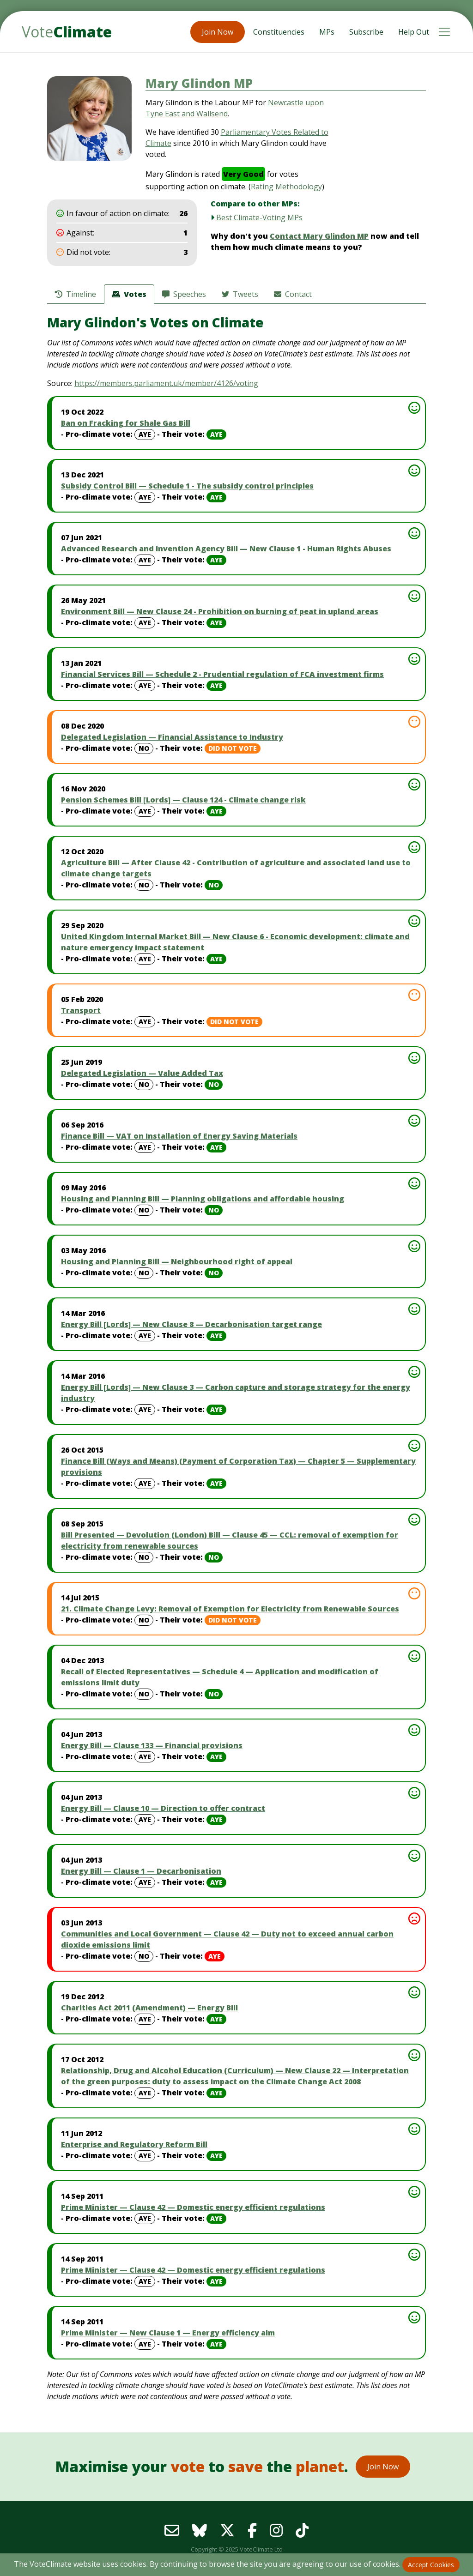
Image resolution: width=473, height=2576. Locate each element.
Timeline (75, 294)
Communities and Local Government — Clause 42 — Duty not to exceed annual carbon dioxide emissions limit (227, 1939)
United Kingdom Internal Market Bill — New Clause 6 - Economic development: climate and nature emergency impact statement (235, 942)
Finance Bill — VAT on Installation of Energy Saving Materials (179, 1136)
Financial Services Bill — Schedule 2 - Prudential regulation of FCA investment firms (222, 674)
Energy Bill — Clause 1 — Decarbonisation (141, 1871)
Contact (293, 294)
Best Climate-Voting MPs (259, 217)
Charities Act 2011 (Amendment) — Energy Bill (149, 2008)
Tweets (240, 294)
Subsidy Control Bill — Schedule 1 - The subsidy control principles (187, 486)
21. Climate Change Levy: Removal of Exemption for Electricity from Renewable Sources (230, 1609)
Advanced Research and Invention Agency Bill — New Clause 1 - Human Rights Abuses (226, 548)
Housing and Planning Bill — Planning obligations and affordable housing (202, 1199)
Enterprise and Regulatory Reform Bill (134, 2144)
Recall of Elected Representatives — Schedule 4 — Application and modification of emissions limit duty (219, 1677)
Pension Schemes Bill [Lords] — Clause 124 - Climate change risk (183, 800)
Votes (129, 294)
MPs (326, 32)
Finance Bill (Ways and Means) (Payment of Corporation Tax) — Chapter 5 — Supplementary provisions (238, 1466)
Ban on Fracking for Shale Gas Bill (125, 423)
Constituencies (278, 32)
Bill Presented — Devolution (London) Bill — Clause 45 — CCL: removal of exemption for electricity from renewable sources (229, 1540)
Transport (81, 1010)
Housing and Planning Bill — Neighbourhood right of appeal (176, 1261)
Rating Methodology (286, 186)
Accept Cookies (431, 2564)
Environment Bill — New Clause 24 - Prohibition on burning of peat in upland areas (219, 611)
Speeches (184, 294)
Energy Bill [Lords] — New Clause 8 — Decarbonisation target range (191, 1324)
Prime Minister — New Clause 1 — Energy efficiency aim (168, 2333)
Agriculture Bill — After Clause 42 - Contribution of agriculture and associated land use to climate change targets (236, 868)
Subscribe (366, 32)
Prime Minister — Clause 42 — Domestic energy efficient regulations (193, 2207)
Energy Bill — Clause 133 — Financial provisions (152, 1745)
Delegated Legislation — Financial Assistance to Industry (172, 737)
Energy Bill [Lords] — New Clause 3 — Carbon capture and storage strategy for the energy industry (235, 1392)
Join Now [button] (217, 32)
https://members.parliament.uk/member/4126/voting (166, 383)
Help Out (413, 32)
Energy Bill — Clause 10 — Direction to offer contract (163, 1808)
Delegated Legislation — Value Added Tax (142, 1073)
